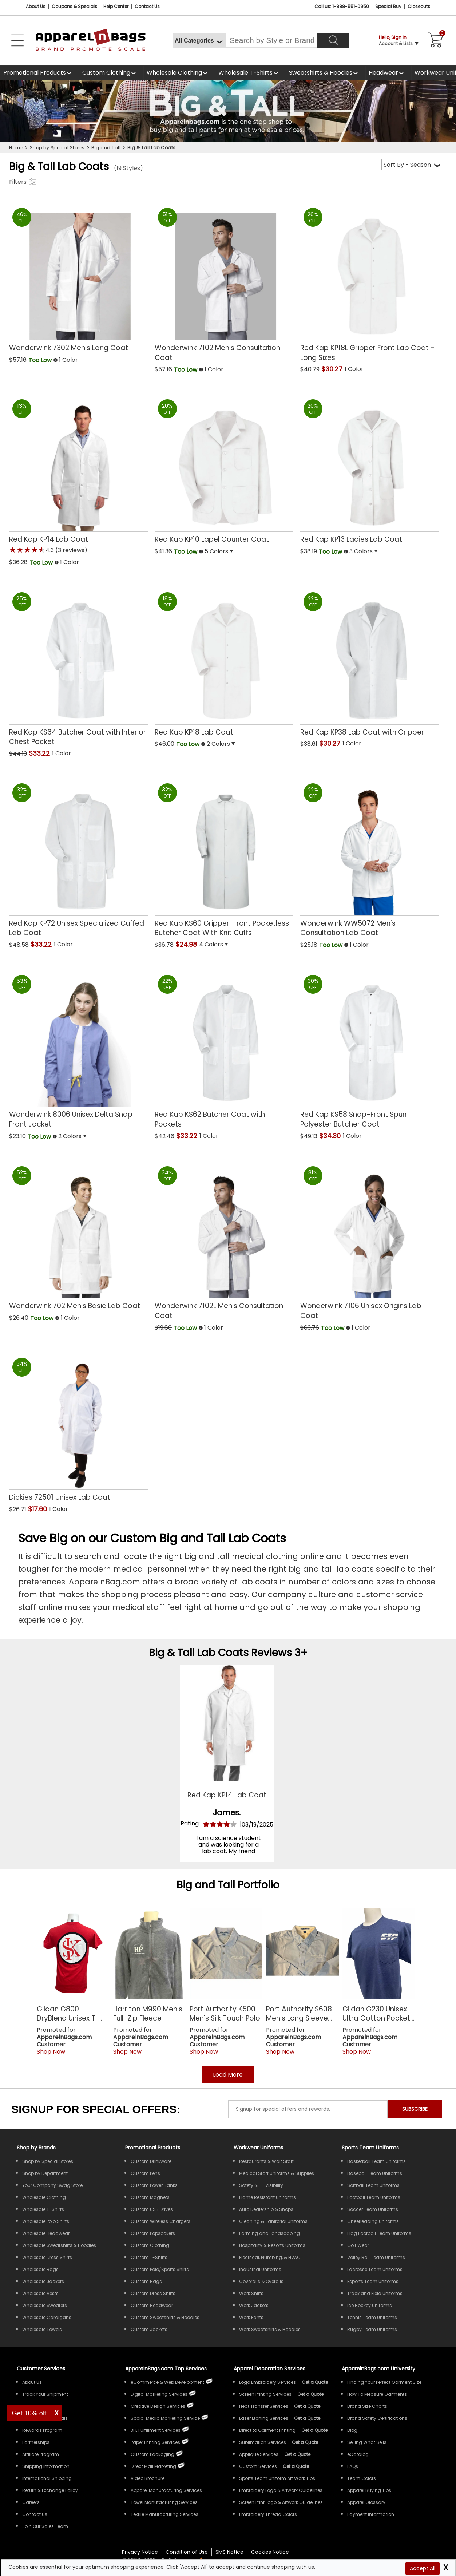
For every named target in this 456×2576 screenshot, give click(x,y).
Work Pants (251, 2317)
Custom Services (258, 2466)
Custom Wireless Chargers (160, 2221)
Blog (352, 2430)
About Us (35, 6)
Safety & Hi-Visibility (261, 2185)
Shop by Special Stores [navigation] (57, 148)
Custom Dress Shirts (153, 2293)
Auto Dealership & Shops (266, 2209)
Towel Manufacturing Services (164, 2502)
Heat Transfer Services (263, 2406)
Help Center (115, 6)
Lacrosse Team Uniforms (375, 2269)
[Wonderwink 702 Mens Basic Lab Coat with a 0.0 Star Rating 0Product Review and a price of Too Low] (78, 1236)
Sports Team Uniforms (370, 2147)
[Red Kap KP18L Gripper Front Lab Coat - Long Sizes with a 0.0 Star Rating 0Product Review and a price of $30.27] (369, 282)
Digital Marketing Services (159, 2394)
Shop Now (51, 2051)
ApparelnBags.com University (378, 2368)
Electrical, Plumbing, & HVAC (270, 2257)
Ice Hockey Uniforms (369, 2305)
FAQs (352, 2466)
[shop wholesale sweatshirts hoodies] (325, 72)
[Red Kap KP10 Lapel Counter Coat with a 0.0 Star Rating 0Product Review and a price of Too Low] (224, 469)
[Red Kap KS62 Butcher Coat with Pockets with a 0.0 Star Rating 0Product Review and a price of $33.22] (224, 1049)
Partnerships (35, 2442)
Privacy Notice (140, 2552)
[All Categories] (199, 40)
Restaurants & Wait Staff (266, 2161)
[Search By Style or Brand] (271, 40)
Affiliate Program (40, 2454)
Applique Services (258, 2454)
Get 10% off (29, 2413)
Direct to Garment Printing (267, 2430)
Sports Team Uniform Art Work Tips (277, 2478)
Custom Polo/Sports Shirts (160, 2269)
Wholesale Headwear (46, 2233)
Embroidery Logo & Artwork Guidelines (280, 2490)
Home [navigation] (16, 148)
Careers (31, 2502)
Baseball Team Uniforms (374, 2173)
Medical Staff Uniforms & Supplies (276, 2173)
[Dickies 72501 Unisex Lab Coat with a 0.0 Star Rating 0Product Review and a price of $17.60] (78, 1427)
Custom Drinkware (151, 2161)
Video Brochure (147, 2478)
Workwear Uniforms (258, 2147)
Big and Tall (206, 1885)
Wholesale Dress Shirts (47, 2257)
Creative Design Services (158, 2406)
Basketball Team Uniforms (376, 2161)
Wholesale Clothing (174, 72)
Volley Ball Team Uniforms (376, 2257)
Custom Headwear (152, 2305)
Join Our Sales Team (45, 2526)
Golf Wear (358, 2245)
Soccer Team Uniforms (372, 2209)
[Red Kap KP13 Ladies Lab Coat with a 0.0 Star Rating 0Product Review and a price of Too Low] (369, 469)
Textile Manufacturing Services (164, 2514)
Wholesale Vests (40, 2293)
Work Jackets (254, 2305)
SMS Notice (229, 2552)
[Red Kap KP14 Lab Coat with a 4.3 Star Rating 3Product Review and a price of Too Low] (78, 474)
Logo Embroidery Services (267, 2382)
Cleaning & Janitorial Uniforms (273, 2221)
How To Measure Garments (377, 2394)
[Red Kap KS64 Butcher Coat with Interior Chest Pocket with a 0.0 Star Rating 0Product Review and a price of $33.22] (78, 666)
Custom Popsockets (153, 2233)
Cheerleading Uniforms (373, 2221)
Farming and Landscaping (269, 2233)
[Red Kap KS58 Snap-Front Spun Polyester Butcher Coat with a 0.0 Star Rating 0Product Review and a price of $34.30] (369, 1049)
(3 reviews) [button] (70, 550)
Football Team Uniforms (373, 2197)
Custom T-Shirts (149, 2257)
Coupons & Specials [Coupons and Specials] (74, 6)
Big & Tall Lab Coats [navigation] (151, 148)
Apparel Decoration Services (269, 2368)
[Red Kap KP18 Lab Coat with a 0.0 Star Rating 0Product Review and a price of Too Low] (224, 662)
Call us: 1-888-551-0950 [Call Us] (341, 6)
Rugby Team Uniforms (372, 2329)
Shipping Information (46, 2466)
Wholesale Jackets (43, 2281)
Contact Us (147, 6)
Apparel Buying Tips (369, 2490)
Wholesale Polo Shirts (45, 2221)
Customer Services (41, 2368)
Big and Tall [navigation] (105, 148)
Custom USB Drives (152, 2209)
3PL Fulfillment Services (156, 2430)
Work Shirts (251, 2293)
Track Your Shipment (45, 2394)
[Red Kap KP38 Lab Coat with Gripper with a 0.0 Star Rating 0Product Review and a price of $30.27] (369, 661)
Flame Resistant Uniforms (267, 2197)
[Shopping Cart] (434, 40)
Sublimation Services (262, 2442)
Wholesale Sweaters (44, 2305)
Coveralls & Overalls (261, 2281)
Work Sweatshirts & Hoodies (270, 2329)
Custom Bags (146, 2281)
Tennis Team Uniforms (372, 2317)
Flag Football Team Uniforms (379, 2233)
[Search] (333, 40)
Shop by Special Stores (47, 2161)
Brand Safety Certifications (377, 2418)
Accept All (422, 2568)
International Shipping (47, 2478)
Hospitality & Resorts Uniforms (272, 2245)
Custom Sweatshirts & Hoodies (165, 2317)
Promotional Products (34, 72)
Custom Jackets (149, 2329)
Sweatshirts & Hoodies (320, 72)
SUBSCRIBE (415, 2109)
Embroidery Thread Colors (268, 2514)
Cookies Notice (270, 2552)
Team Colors (361, 2478)
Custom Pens (145, 2173)
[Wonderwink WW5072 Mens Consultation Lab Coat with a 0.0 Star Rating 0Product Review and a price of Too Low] (369, 858)
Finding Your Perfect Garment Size (384, 2382)
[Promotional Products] (39, 72)
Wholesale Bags (40, 2269)
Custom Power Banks (154, 2185)
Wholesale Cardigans (46, 2317)
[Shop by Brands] (36, 2147)
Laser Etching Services (263, 2418)
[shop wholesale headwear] (388, 72)
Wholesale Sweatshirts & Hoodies (59, 2245)
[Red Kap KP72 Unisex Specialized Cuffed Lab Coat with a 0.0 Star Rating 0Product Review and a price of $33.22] (78, 857)
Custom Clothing (106, 72)
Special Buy (388, 6)
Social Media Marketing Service (165, 2418)
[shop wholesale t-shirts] (250, 72)
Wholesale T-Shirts (245, 72)
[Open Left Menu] (17, 40)
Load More (228, 2074)
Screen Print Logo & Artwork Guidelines (281, 2502)
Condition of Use (187, 2552)
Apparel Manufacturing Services (166, 2490)
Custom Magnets (150, 2197)
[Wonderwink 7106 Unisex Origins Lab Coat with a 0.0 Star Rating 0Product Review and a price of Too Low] (369, 1241)
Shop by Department (45, 2173)
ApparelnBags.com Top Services (166, 2368)
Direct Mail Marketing (153, 2466)
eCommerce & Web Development (167, 2382)
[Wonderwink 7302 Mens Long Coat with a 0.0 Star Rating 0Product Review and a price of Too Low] (78, 277)
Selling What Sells (366, 2442)
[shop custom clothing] (111, 72)
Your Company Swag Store (52, 2185)
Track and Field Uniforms (375, 2293)
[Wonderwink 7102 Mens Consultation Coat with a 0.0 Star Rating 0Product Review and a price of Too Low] (224, 282)
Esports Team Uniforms (372, 2281)
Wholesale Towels (42, 2329)
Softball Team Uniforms (373, 2185)
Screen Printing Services (265, 2394)
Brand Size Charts (367, 2406)
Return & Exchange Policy (50, 2490)
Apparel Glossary (366, 2502)
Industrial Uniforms (260, 2269)
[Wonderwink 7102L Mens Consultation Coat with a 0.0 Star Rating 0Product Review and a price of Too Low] (224, 1241)
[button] (103, 360)
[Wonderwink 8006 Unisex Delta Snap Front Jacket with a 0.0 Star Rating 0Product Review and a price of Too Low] (78, 1049)
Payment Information (370, 2514)
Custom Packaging (152, 2454)
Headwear (383, 72)
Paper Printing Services (155, 2442)
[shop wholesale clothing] (179, 72)
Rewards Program (42, 2430)
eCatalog (358, 2454)
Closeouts (419, 6)
